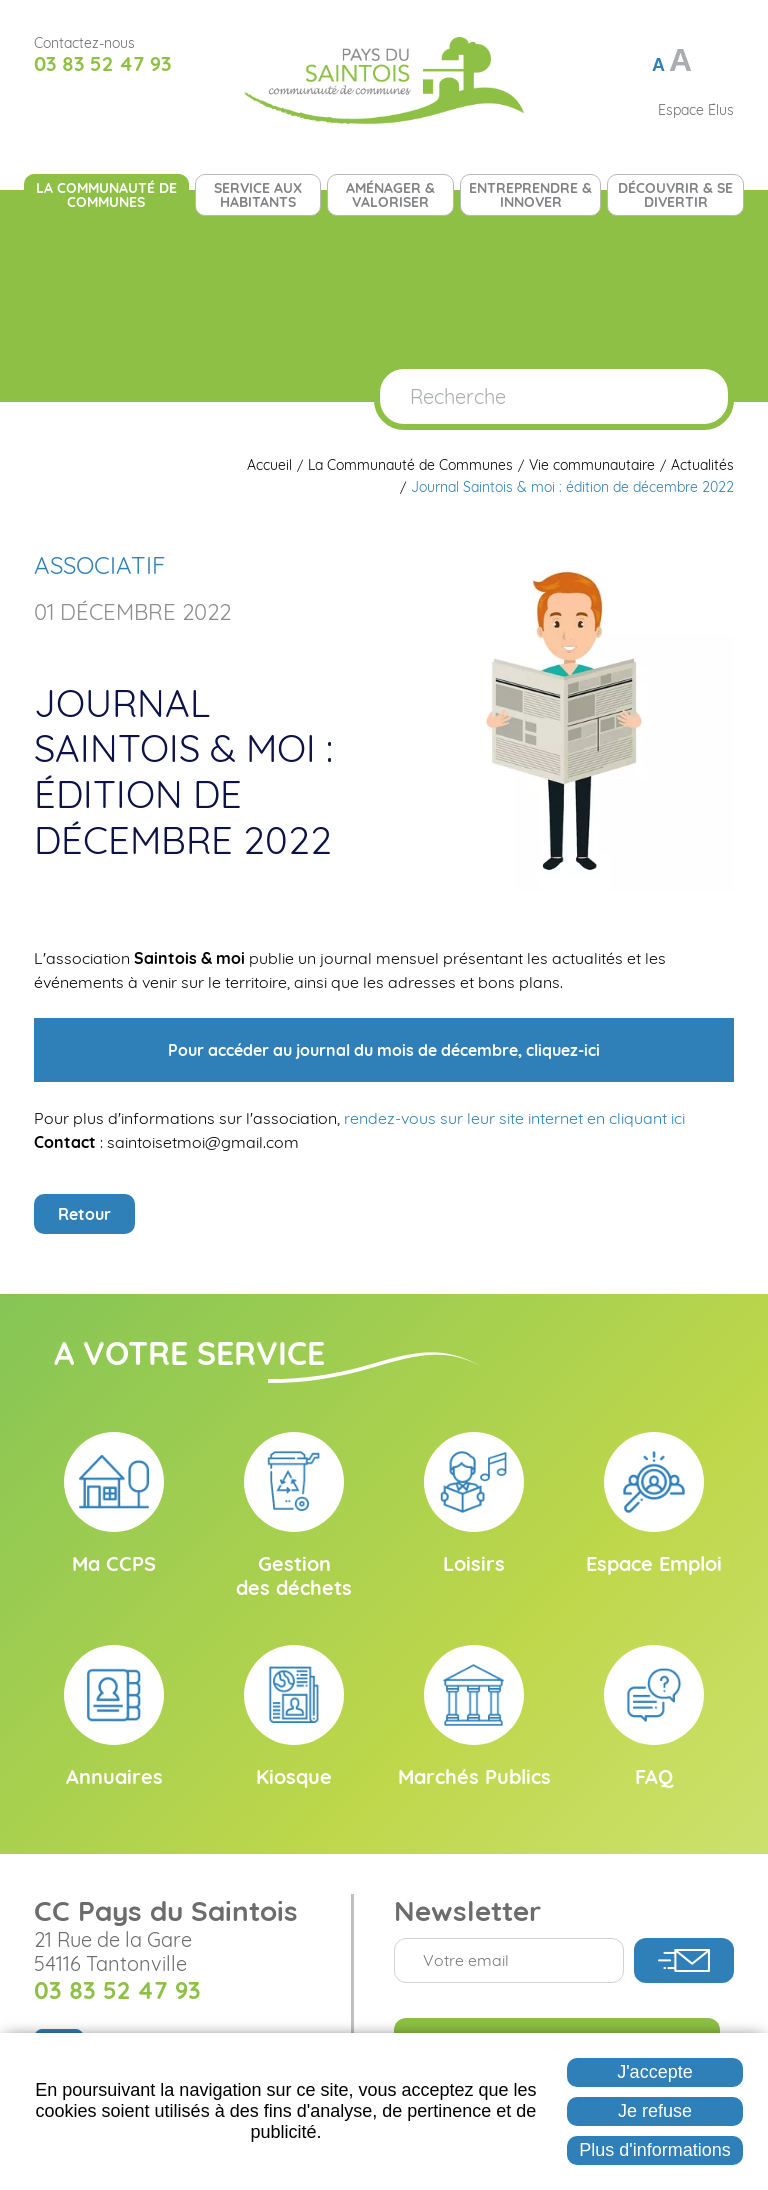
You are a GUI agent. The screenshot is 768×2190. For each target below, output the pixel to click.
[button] (564, 719)
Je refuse (655, 2111)
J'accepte (654, 2072)
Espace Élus (696, 110)
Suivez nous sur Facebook (48, 110)
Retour (84, 1214)
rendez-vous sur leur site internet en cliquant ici (514, 1118)
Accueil (269, 465)
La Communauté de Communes (410, 465)
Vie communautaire (592, 465)
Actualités (702, 465)
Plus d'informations (655, 2150)
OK (692, 396)
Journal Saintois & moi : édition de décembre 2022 (572, 487)
